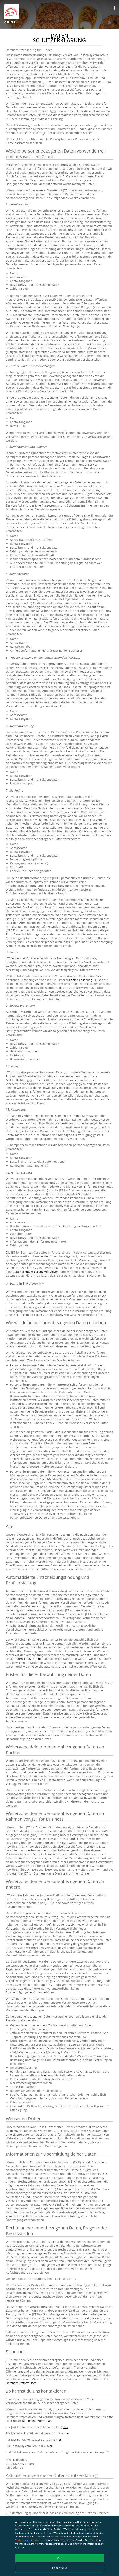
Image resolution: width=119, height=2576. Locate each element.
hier (44, 2075)
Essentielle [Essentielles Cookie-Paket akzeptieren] (59, 2568)
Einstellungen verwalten (28, 2540)
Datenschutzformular (29, 1659)
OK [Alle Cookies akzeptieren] (59, 2558)
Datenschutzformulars (21, 2383)
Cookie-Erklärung (80, 980)
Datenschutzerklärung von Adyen (36, 1272)
